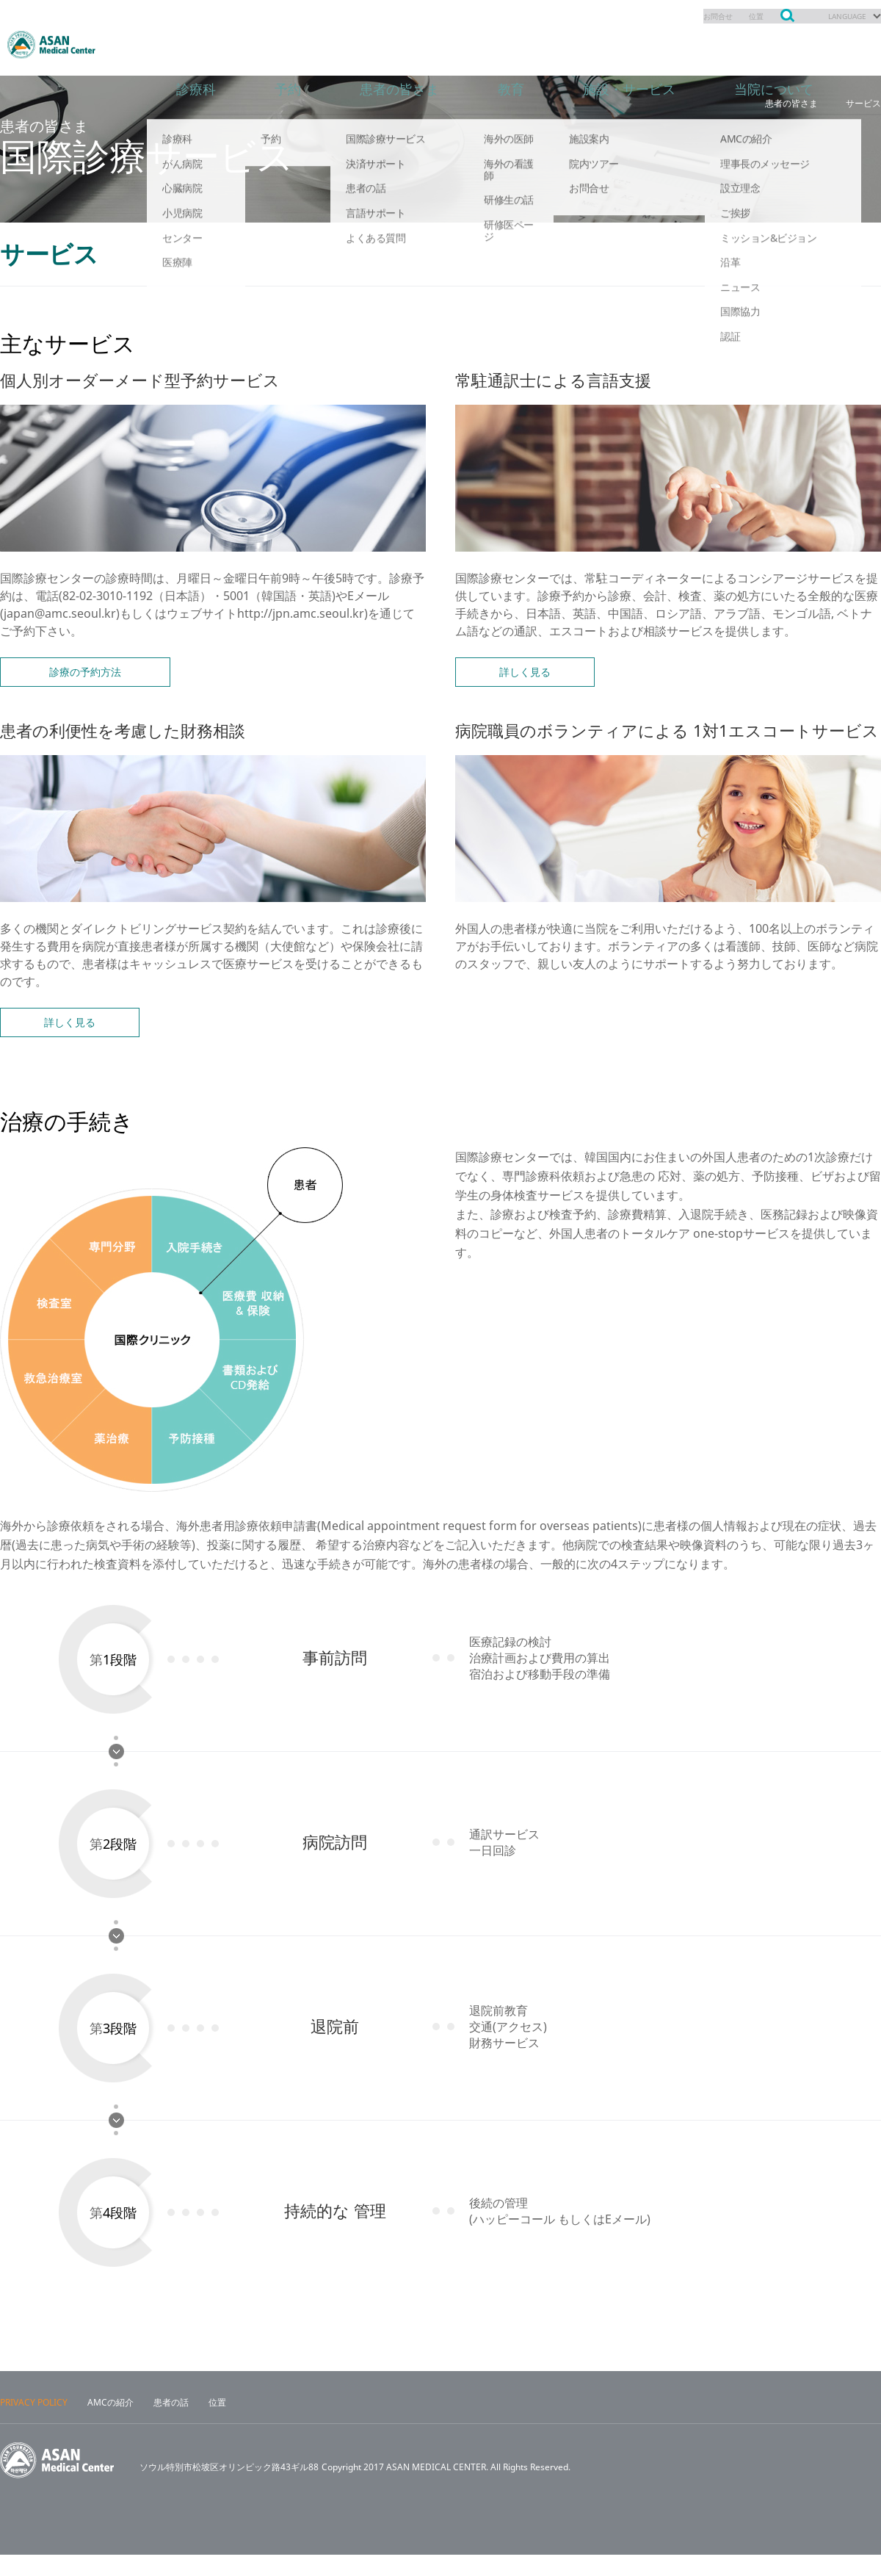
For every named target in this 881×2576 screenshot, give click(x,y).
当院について (808, 43)
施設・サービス (653, 43)
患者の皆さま (411, 43)
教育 (528, 43)
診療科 (198, 43)
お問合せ (702, 16)
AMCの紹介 (110, 2424)
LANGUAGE (842, 16)
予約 (293, 43)
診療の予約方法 (85, 672)
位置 (745, 16)
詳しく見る (525, 672)
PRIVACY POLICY (34, 2424)
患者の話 (171, 2424)
